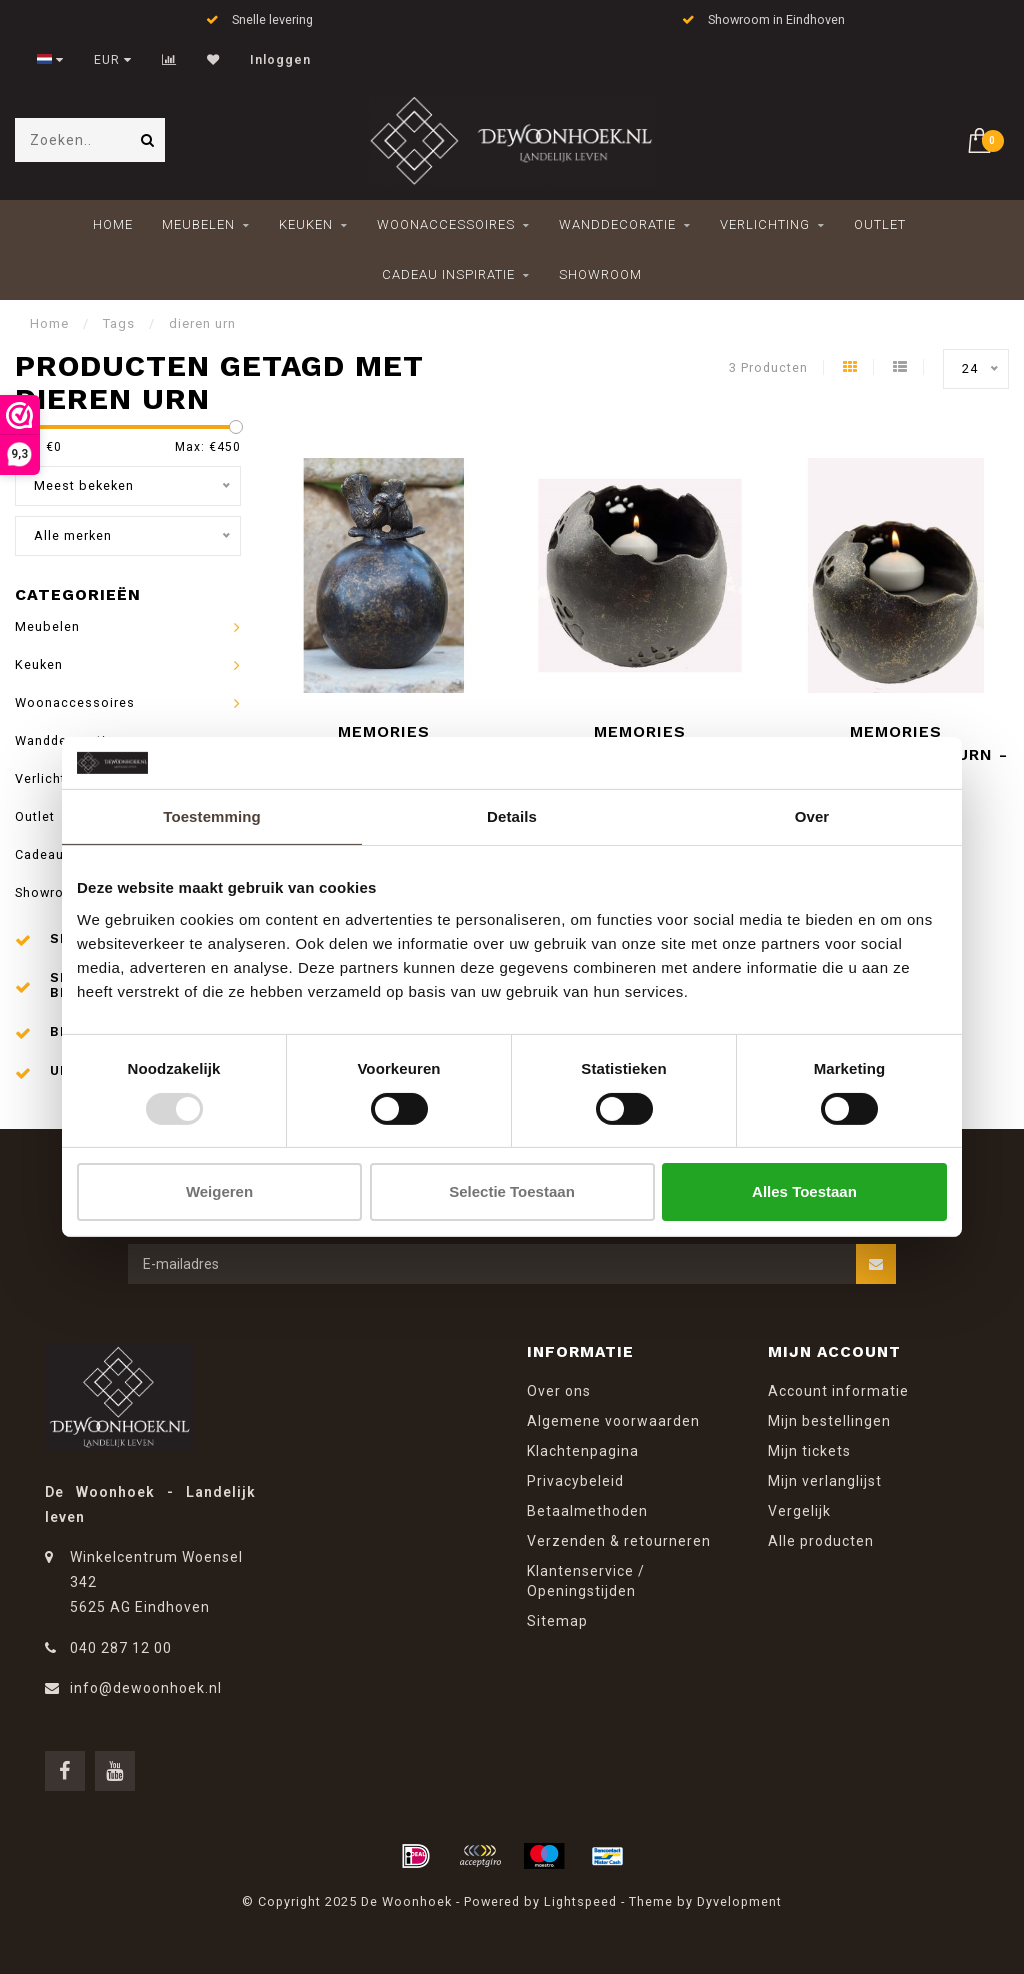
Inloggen (280, 60)
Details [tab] (512, 816)
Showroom (600, 274)
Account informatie (838, 1391)
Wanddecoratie (617, 224)
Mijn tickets (809, 1451)
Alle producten (821, 1541)
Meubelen (198, 224)
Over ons (559, 1391)
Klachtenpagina (583, 1451)
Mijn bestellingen (829, 1421)
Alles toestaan (804, 1191)
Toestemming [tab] (212, 816)
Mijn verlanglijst (825, 1481)
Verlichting (765, 224)
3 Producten (768, 367)
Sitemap (557, 1621)
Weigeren (219, 1191)
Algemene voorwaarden (613, 1421)
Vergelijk (799, 1511)
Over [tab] (812, 816)
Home (113, 224)
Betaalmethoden (587, 1511)
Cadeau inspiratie (448, 274)
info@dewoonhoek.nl (146, 1688)
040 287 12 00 (121, 1648)
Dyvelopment (739, 1901)
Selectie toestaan (512, 1191)
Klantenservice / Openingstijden (586, 1581)
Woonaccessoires (446, 224)
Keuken (306, 224)
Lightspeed (580, 1901)
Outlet (880, 224)
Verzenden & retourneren (619, 1541)
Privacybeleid (575, 1481)
